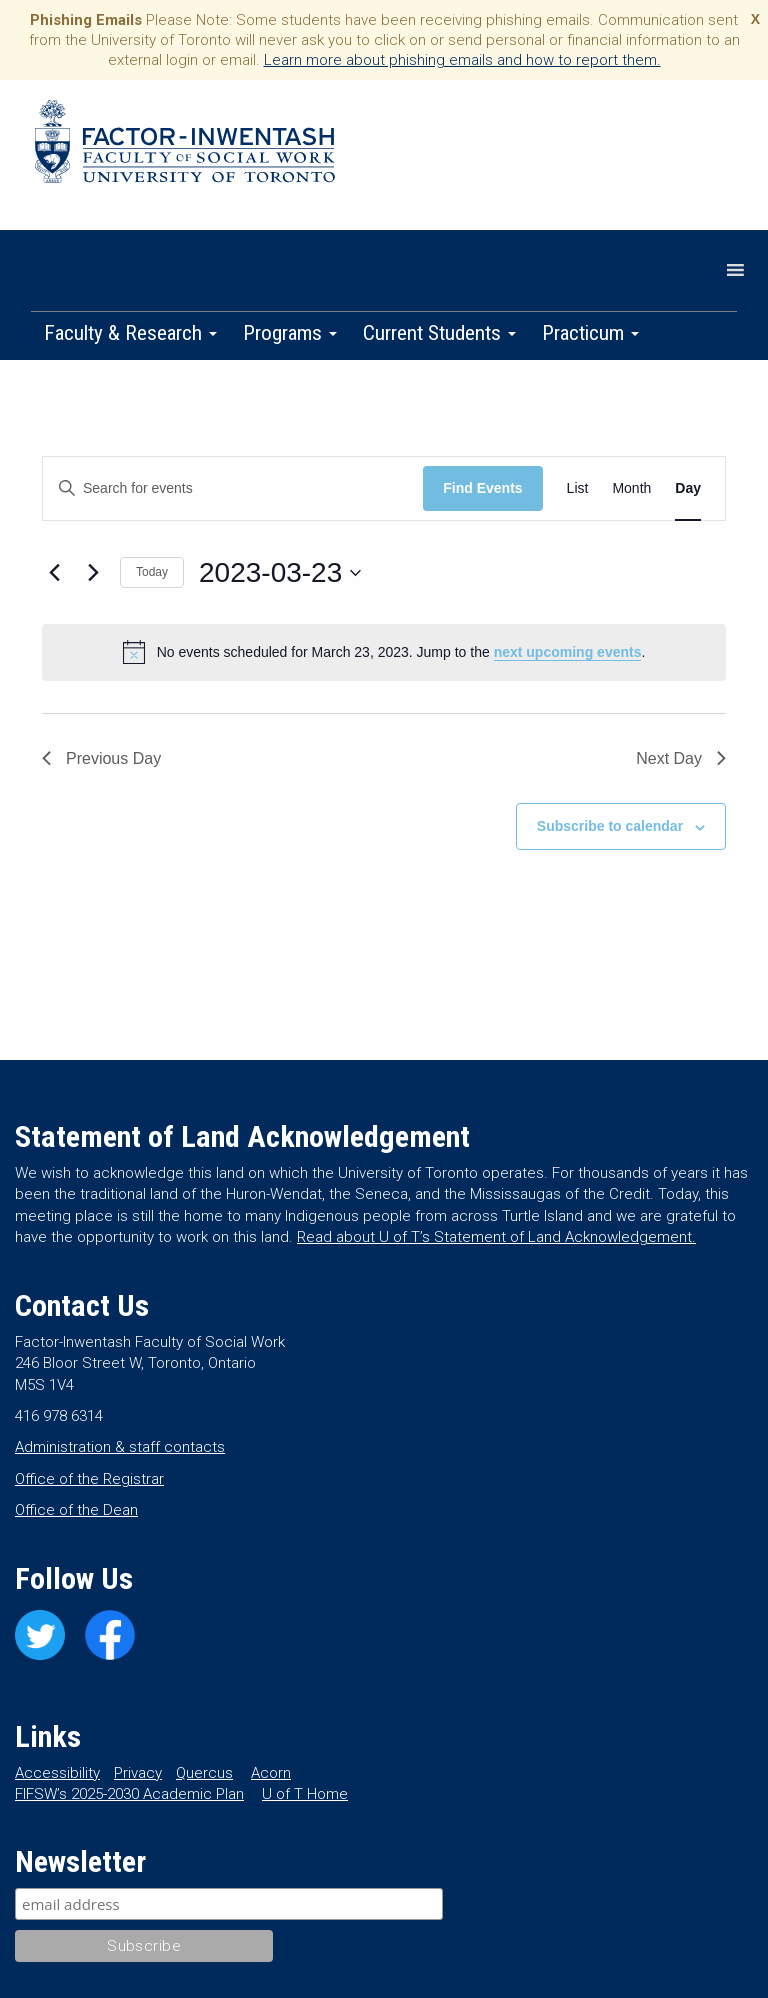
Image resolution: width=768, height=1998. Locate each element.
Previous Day (101, 758)
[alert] (384, 652)
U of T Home (305, 1794)
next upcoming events (568, 652)
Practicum (590, 333)
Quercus (204, 1773)
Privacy (138, 1773)
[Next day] (93, 573)
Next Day (681, 758)
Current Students (439, 333)
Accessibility (57, 1773)
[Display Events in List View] (578, 488)
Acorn (271, 1773)
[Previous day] (54, 573)
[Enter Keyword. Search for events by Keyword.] (233, 488)
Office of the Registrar (89, 1479)
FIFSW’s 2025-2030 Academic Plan (129, 1794)
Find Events (482, 488)
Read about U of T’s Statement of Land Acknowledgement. (496, 1237)
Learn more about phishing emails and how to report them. (462, 60)
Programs (290, 333)
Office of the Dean (76, 1510)
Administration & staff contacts (120, 1447)
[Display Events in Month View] (631, 488)
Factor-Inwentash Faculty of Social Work (185, 145)
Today (152, 572)
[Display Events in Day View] (688, 488)
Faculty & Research (130, 333)
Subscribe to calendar (610, 826)
